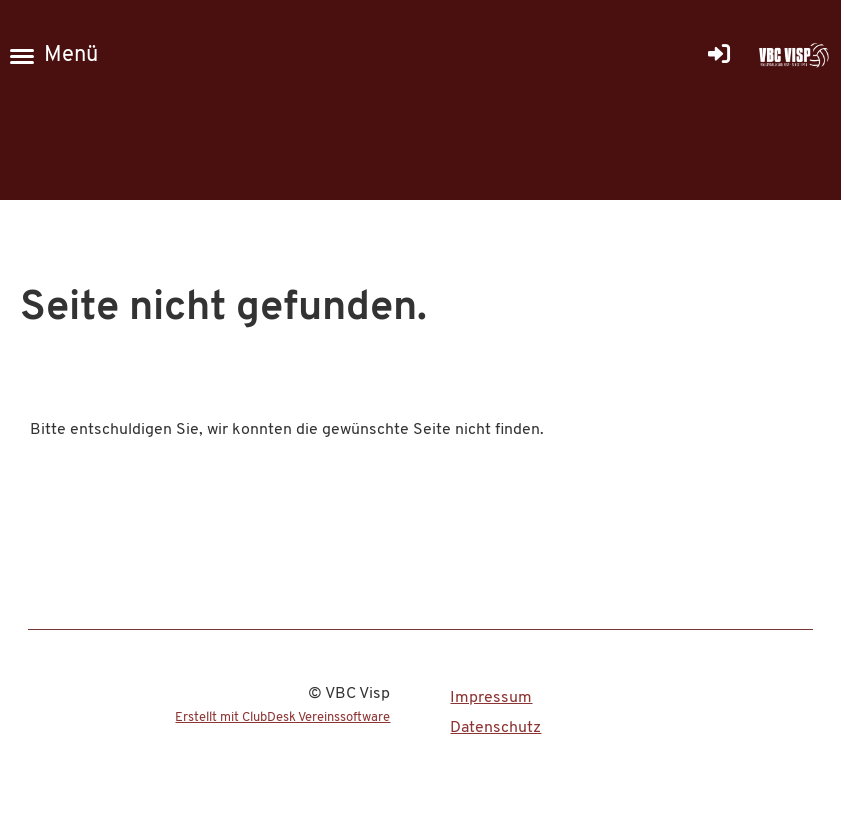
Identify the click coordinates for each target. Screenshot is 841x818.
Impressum (491, 698)
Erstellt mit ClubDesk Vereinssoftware (282, 717)
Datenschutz (495, 728)
